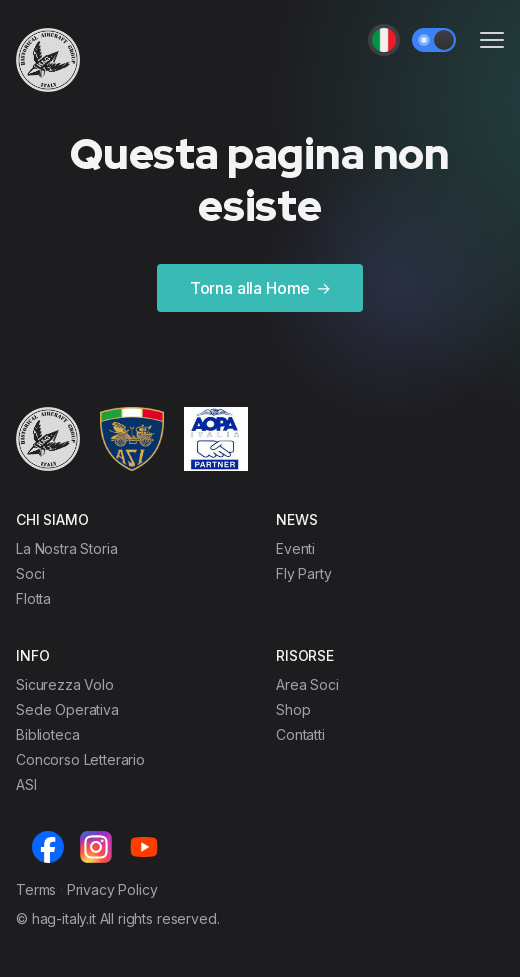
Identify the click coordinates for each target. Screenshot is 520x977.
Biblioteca (47, 734)
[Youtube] (144, 847)
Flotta (33, 598)
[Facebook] (48, 847)
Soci (30, 573)
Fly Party (304, 573)
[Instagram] (96, 847)
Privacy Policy (112, 889)
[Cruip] (48, 60)
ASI (26, 784)
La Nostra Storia (66, 548)
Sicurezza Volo (65, 684)
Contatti (300, 734)
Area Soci (307, 684)
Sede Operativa (67, 709)
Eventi (295, 548)
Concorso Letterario (80, 759)
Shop (293, 709)
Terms (36, 889)
